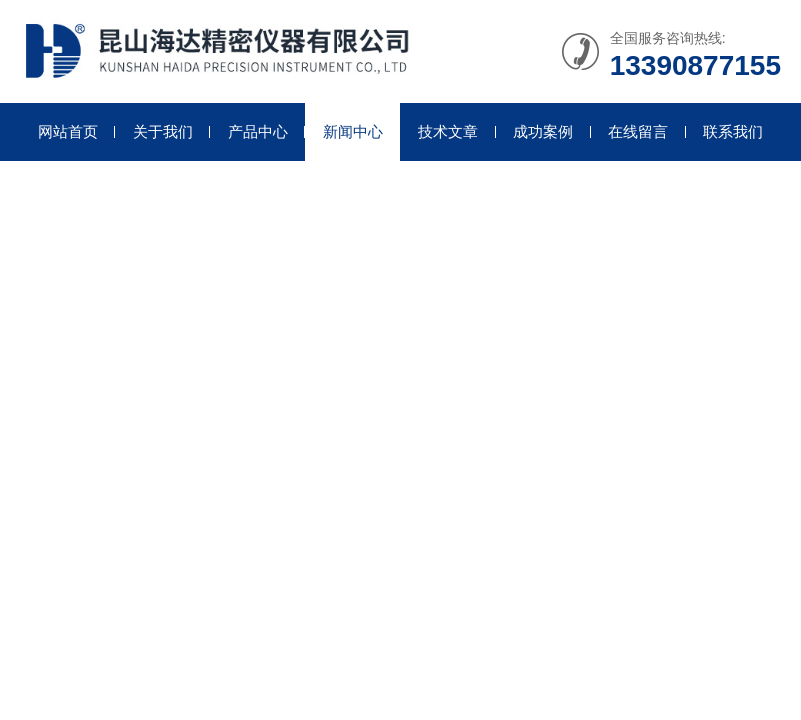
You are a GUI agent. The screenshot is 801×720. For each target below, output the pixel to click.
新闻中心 (353, 131)
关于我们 (163, 131)
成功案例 (543, 131)
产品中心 (258, 131)
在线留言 (638, 131)
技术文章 (448, 131)
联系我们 (733, 131)
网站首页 (68, 131)
